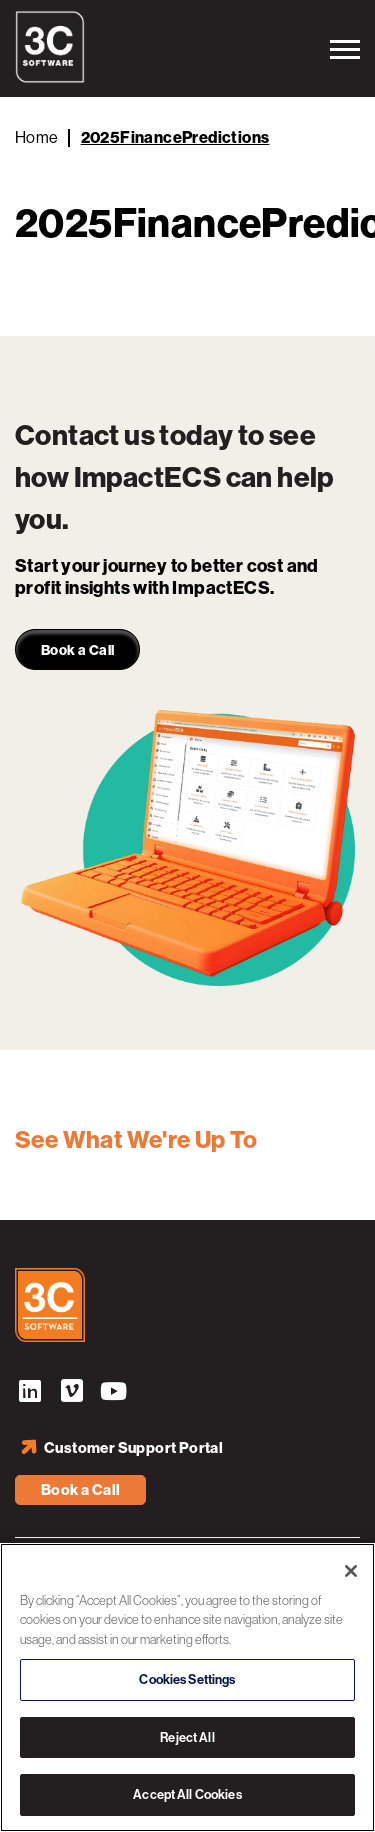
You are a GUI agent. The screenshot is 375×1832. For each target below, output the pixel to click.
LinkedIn (30, 1394)
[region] (187, 1687)
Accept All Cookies (187, 1794)
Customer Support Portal (133, 1448)
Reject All (187, 1737)
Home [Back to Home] (37, 137)
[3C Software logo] (50, 78)
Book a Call (80, 1490)
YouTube (114, 1394)
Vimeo (72, 1394)
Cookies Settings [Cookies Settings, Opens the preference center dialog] (187, 1679)
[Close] (351, 1571)
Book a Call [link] (77, 650)
